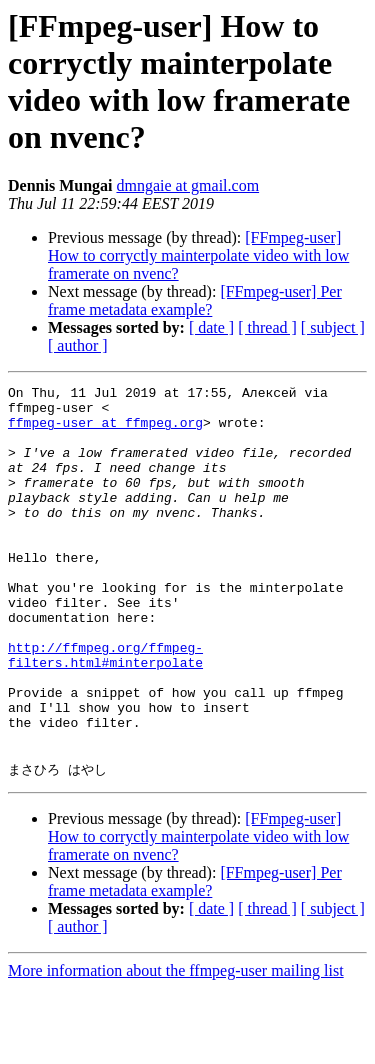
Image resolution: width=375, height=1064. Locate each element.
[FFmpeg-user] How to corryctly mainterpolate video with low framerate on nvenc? (198, 255)
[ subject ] (333, 327)
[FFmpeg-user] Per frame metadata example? (195, 300)
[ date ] (211, 327)
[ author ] (78, 345)
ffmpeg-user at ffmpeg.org (105, 431)
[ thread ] (267, 327)
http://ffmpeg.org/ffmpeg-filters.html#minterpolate (105, 710)
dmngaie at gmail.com (187, 185)
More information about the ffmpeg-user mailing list (176, 1046)
